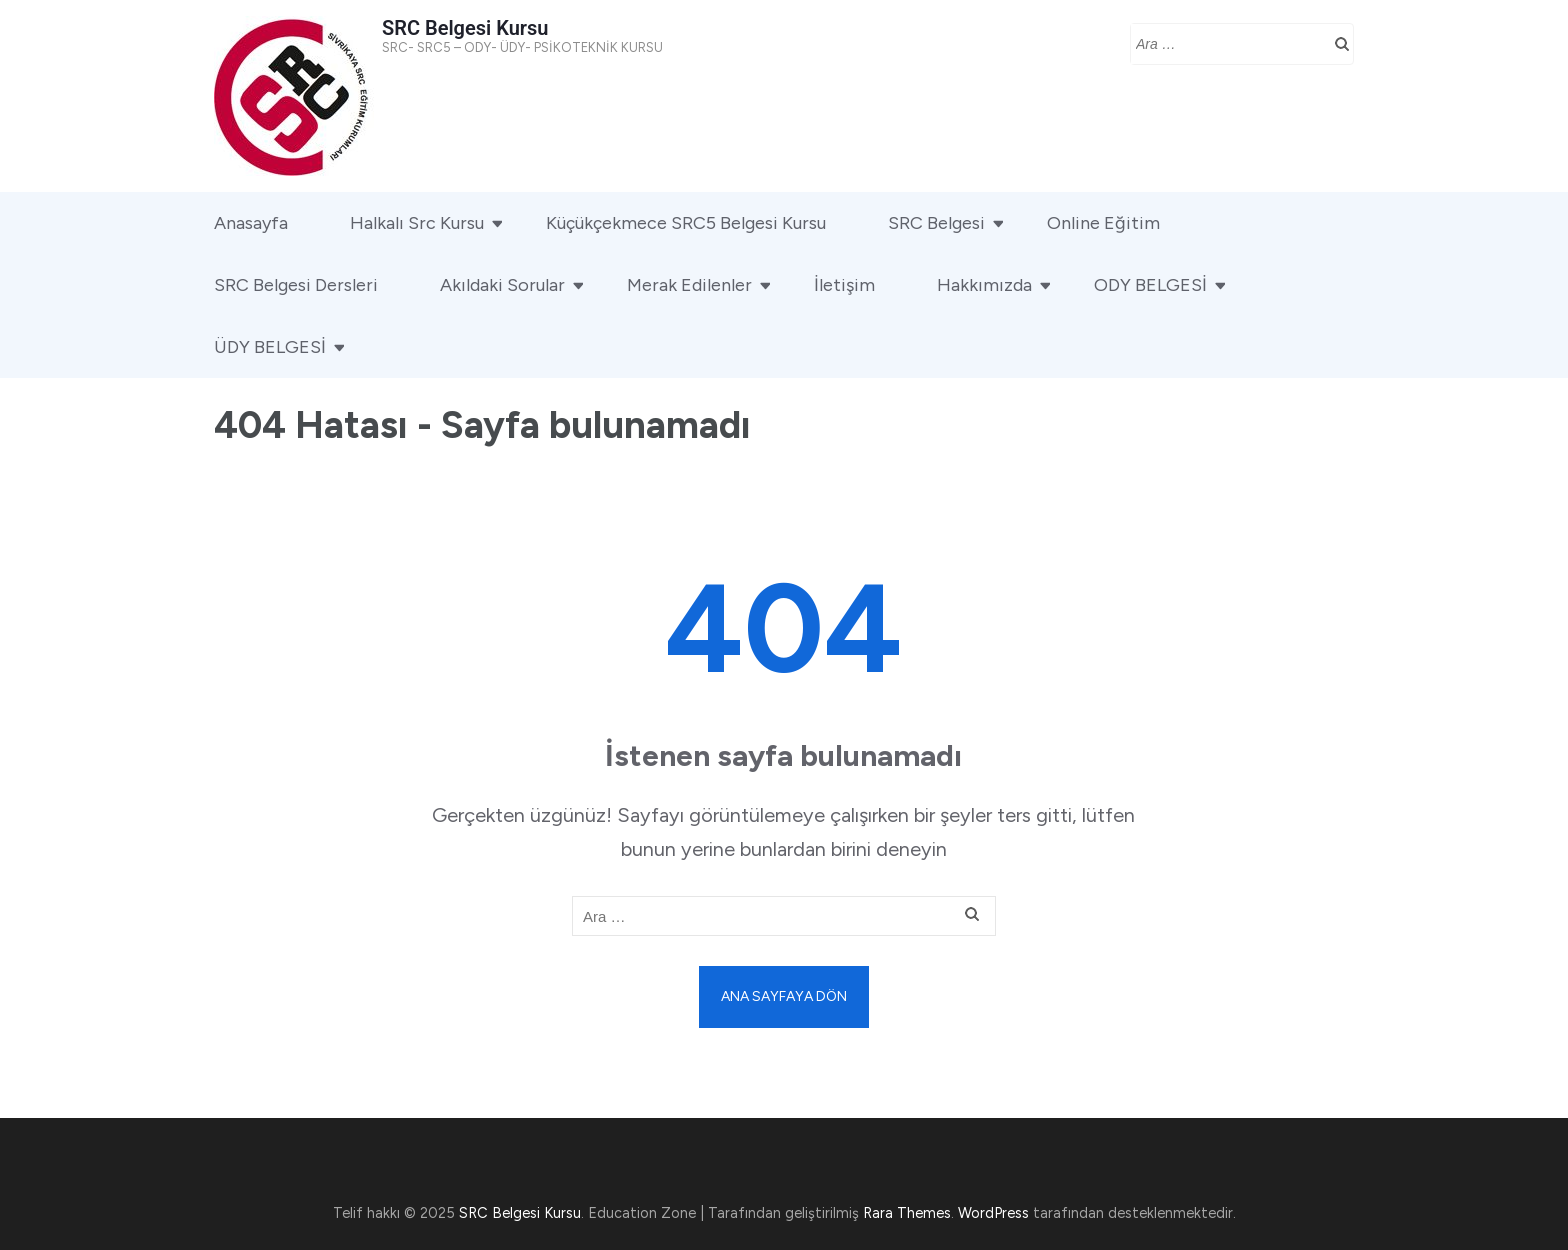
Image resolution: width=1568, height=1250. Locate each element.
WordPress (993, 1213)
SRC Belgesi (936, 223)
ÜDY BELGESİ (270, 347)
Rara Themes (907, 1213)
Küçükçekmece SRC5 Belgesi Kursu (686, 223)
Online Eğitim (1103, 223)
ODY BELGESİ (1150, 285)
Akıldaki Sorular (502, 285)
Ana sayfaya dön (784, 996)
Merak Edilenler (689, 285)
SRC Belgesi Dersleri (296, 285)
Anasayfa (251, 223)
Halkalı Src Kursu (417, 223)
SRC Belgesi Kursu (465, 28)
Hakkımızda (984, 285)
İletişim (844, 285)
